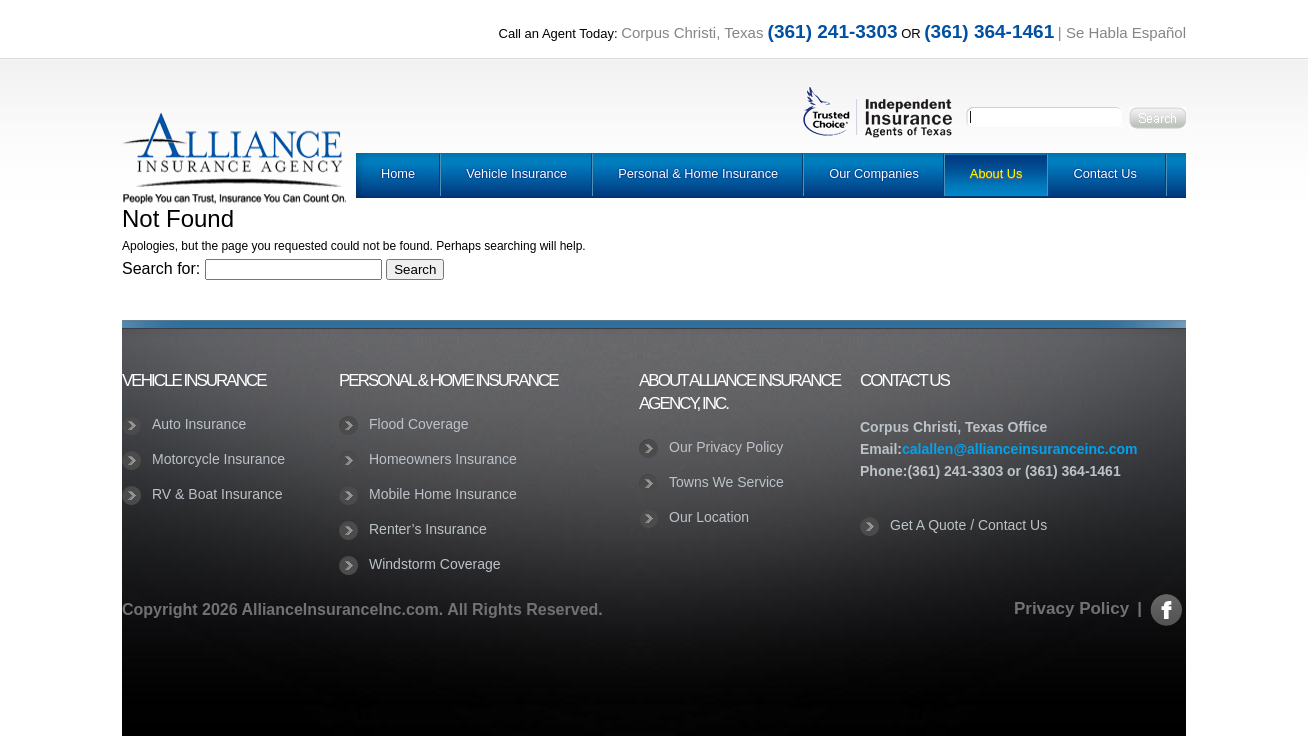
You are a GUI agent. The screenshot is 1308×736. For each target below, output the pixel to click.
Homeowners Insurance (443, 459)
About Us (996, 173)
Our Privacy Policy (726, 447)
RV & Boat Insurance (217, 494)
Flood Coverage (419, 424)
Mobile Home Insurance (443, 494)
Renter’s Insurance (428, 529)
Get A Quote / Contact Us (968, 525)
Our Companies (874, 173)
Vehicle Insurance (516, 173)
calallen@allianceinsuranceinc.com (1019, 449)
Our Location (709, 517)
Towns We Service (726, 482)
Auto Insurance (199, 424)
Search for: (161, 268)
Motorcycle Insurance (218, 459)
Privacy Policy (1071, 608)
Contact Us (1104, 173)
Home (398, 173)
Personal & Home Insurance (698, 173)
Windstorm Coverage (435, 564)
